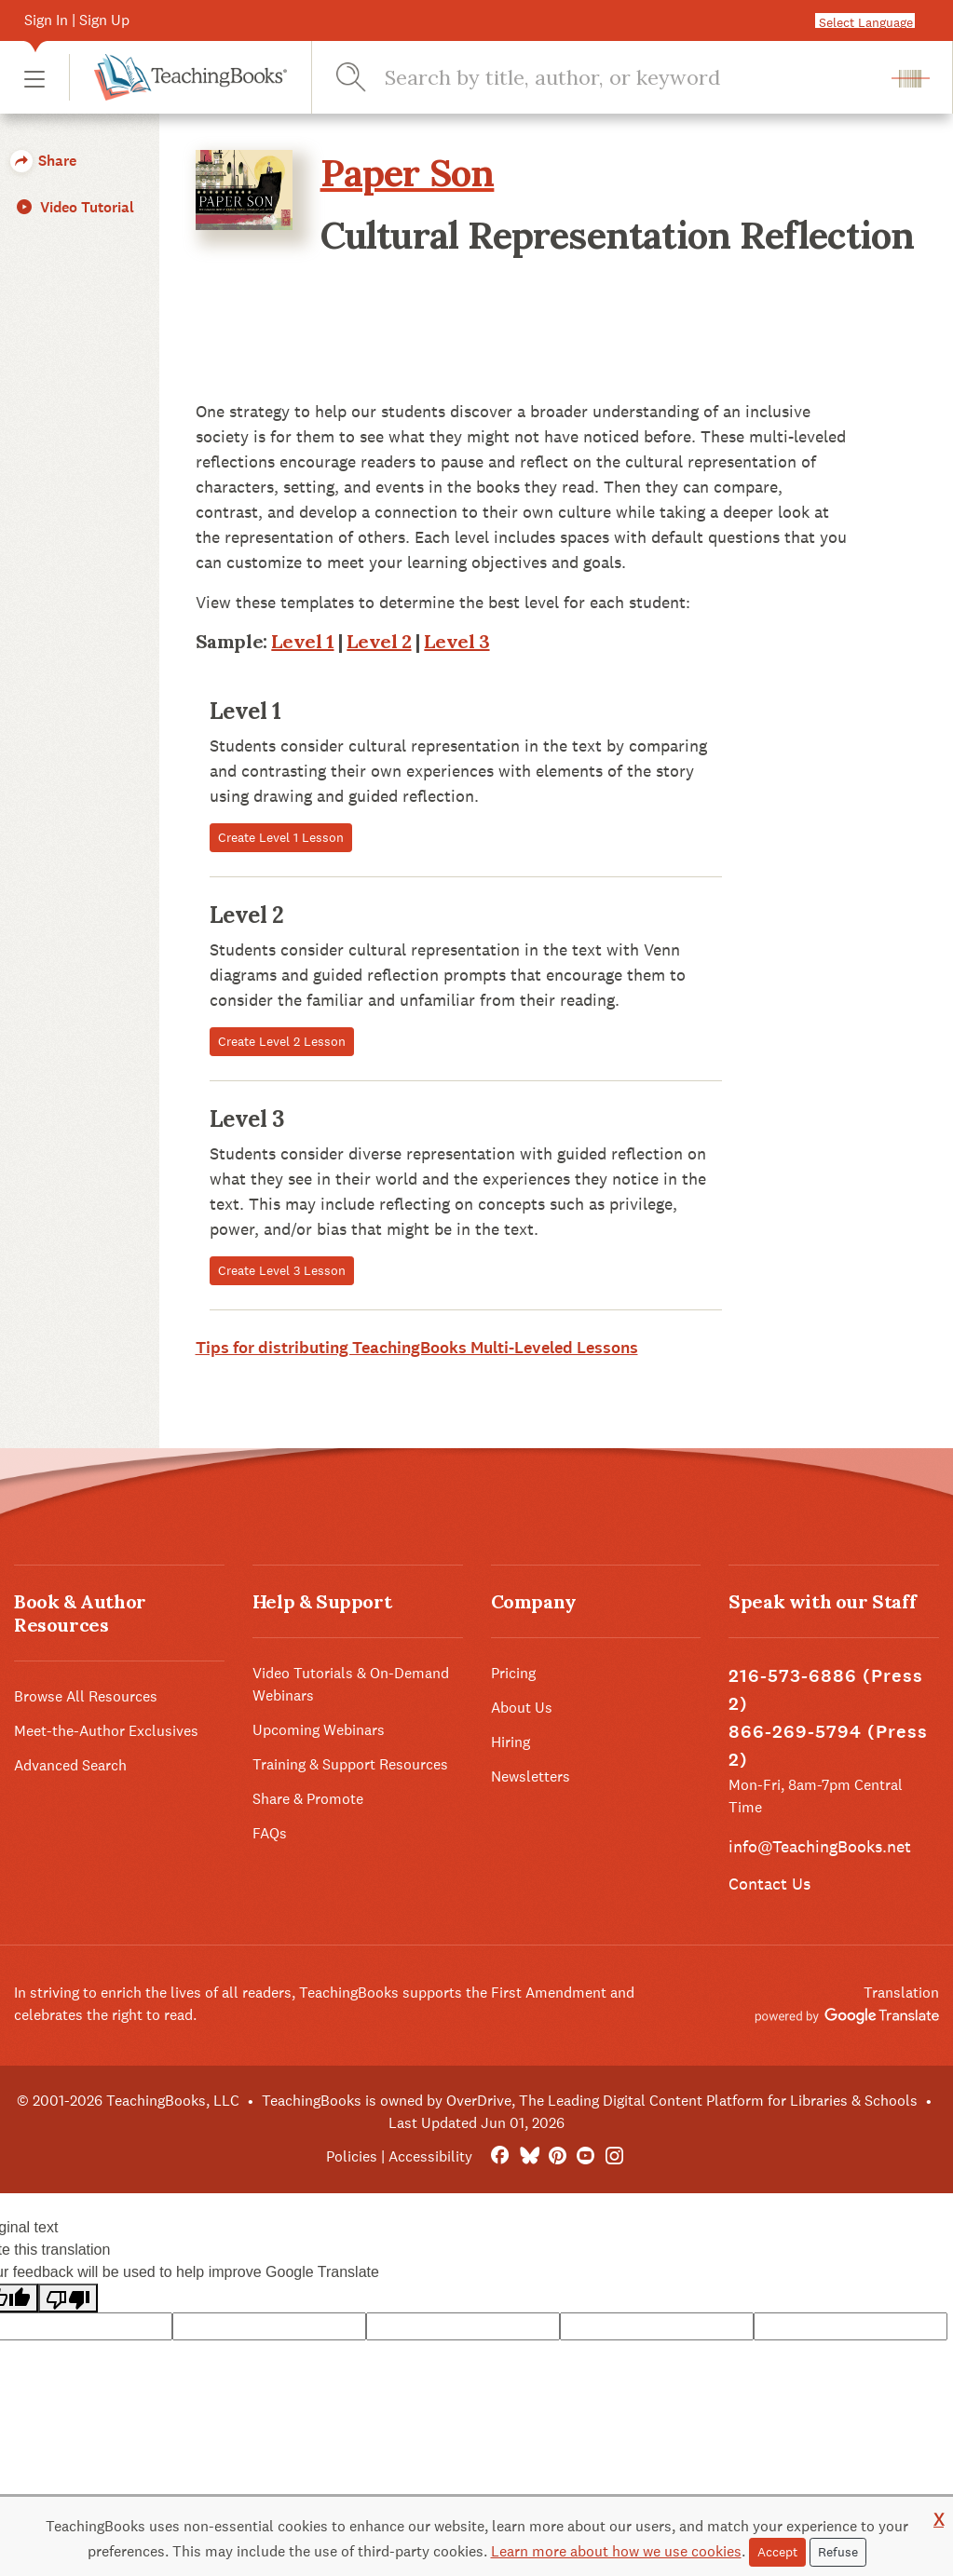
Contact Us (769, 1883)
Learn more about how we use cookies (616, 2551)
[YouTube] (585, 2156)
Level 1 (302, 641)
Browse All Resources (85, 1696)
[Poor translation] (68, 2298)
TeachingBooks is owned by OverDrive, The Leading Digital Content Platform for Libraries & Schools (590, 2100)
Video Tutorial (74, 207)
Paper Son (407, 173)
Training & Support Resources (350, 1764)
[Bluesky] (528, 2156)
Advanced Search (70, 1765)
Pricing (513, 1673)
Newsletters (530, 1776)
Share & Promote (307, 1799)
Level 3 (456, 641)
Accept (777, 2551)
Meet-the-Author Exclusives (106, 1731)
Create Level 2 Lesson (282, 1041)
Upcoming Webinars (318, 1730)
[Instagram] (614, 2156)
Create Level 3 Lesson (282, 1270)
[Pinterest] (557, 2156)
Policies (351, 2156)
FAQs (269, 1833)
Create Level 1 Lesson (281, 837)
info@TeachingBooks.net (819, 1846)
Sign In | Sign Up (76, 20)
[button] (34, 77)
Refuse (838, 2551)
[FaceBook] (499, 2156)
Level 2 (379, 641)
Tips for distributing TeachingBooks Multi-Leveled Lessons (417, 1347)
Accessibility (430, 2156)
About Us (521, 1707)
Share (43, 160)
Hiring (510, 1742)
